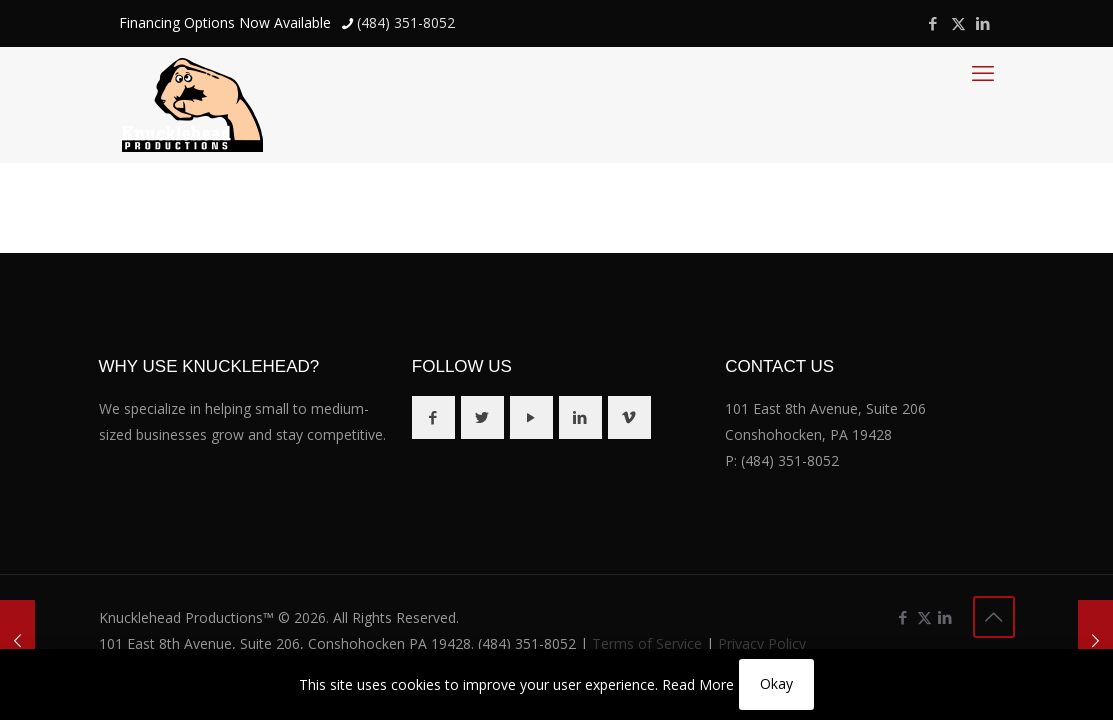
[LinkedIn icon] (983, 23)
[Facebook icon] (933, 23)
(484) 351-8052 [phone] (406, 22)
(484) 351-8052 (790, 460)
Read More (698, 684)
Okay (776, 683)
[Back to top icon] (994, 617)
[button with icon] (433, 417)
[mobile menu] (983, 72)
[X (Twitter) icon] (958, 23)
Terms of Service (647, 643)
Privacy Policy (762, 643)
